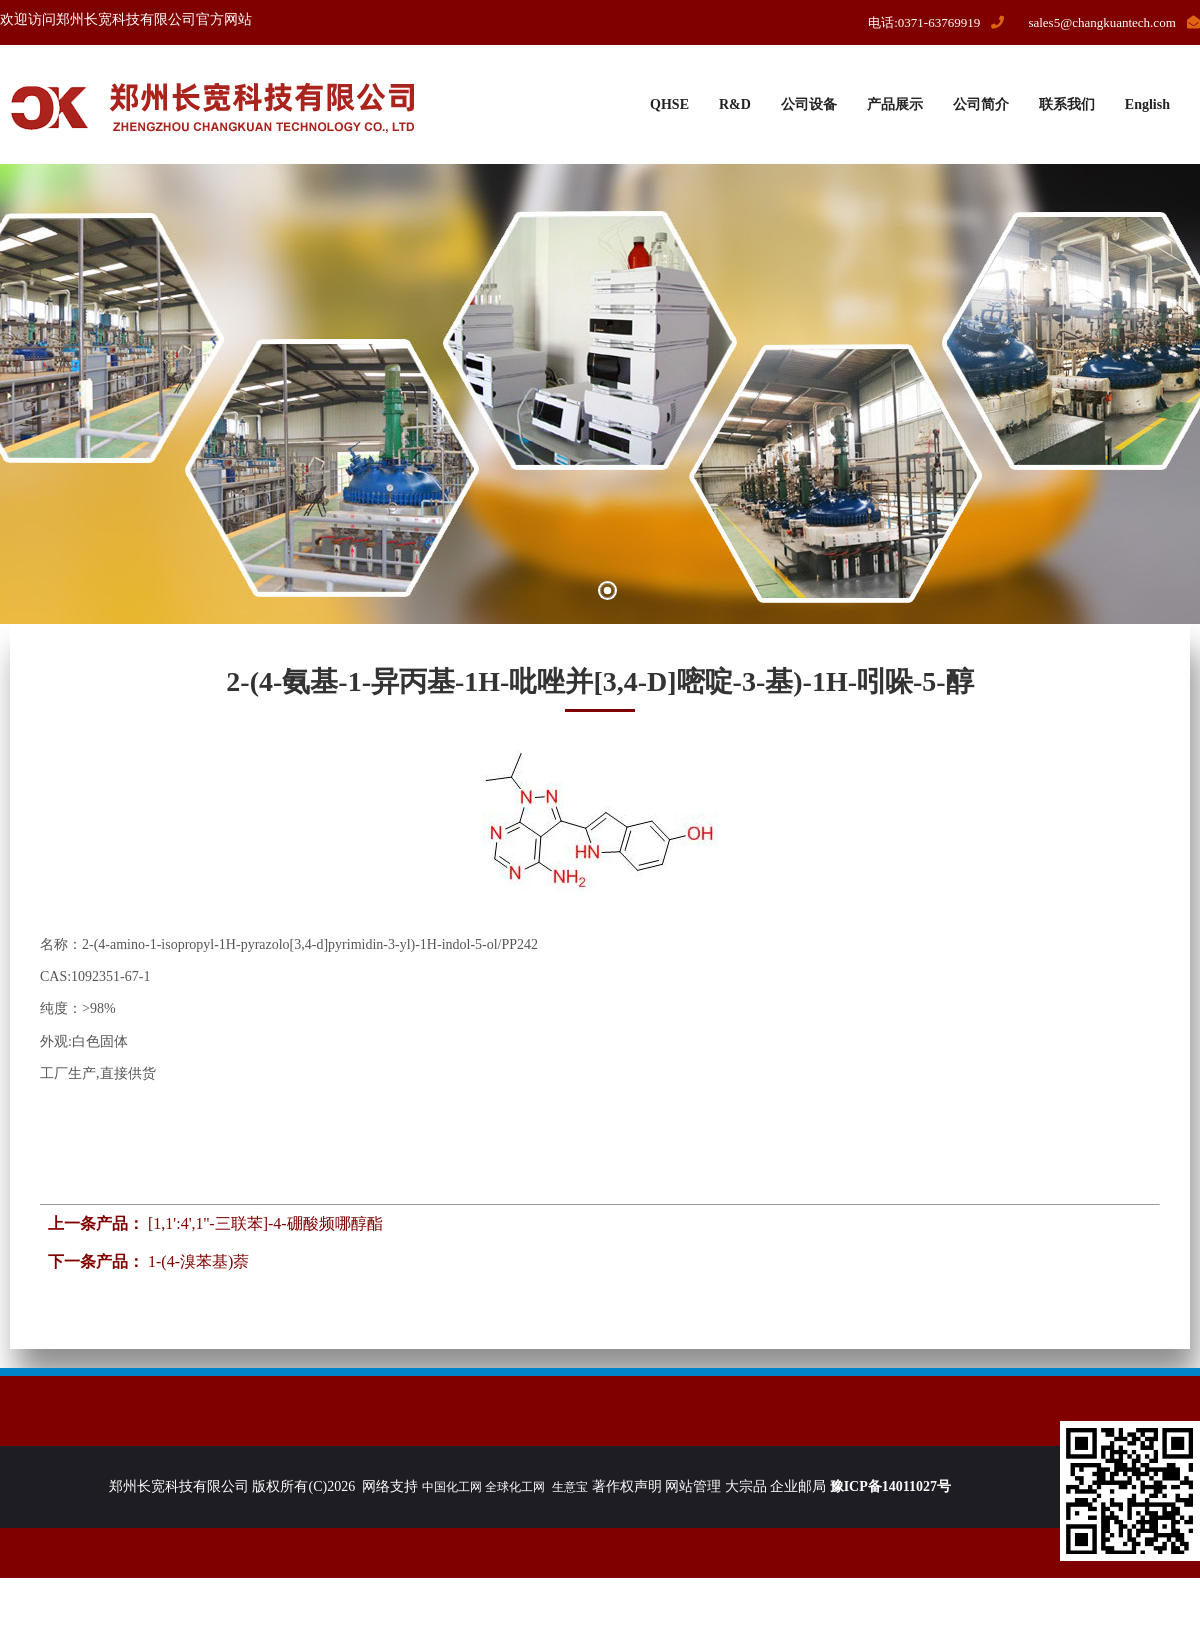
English (1147, 104)
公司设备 (809, 104)
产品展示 (895, 104)
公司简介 (981, 104)
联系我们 (1067, 104)
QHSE (669, 104)
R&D (735, 104)
